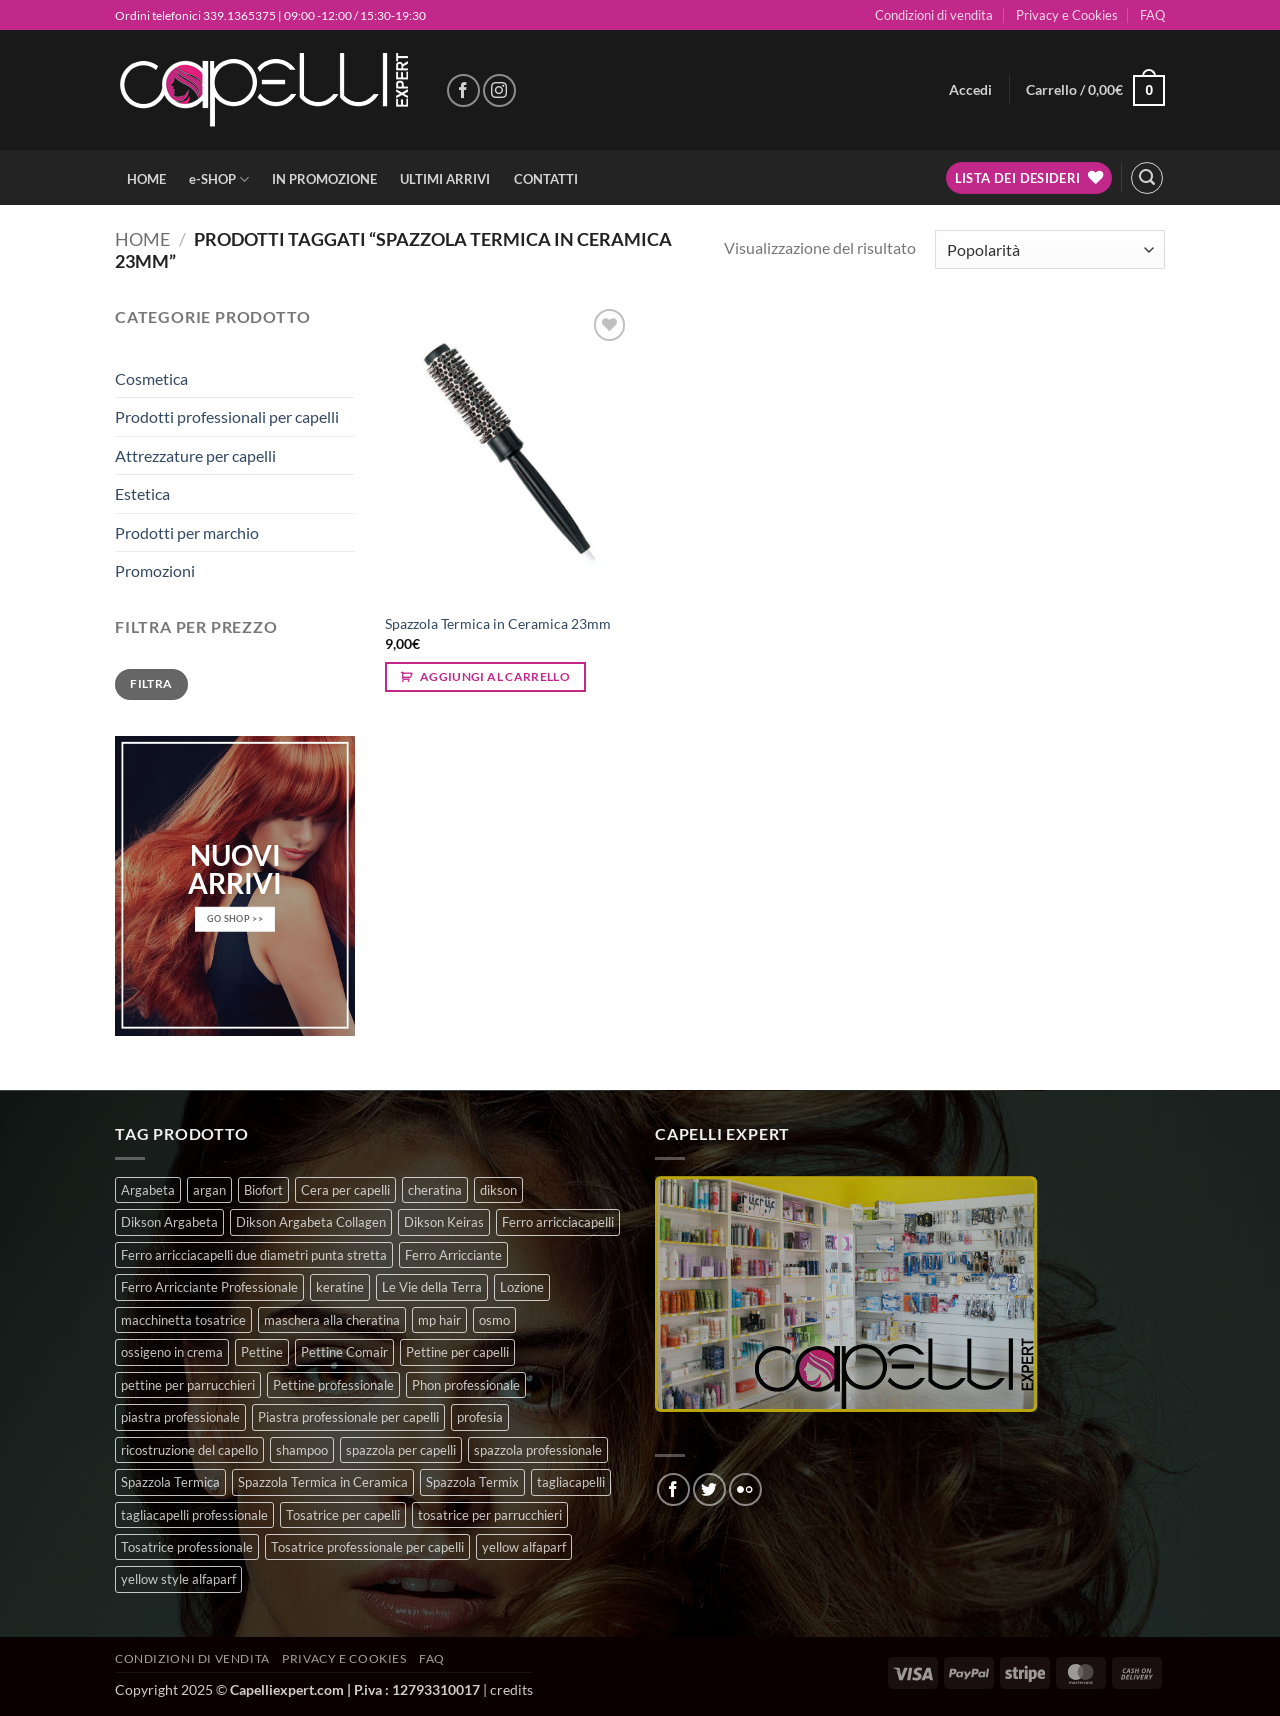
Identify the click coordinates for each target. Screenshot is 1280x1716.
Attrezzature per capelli (195, 455)
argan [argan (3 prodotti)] (209, 1190)
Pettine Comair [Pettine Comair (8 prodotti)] (344, 1352)
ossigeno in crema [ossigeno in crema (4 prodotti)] (172, 1352)
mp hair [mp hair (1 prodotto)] (439, 1320)
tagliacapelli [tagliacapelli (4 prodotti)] (571, 1482)
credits (511, 1689)
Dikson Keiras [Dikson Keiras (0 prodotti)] (444, 1222)
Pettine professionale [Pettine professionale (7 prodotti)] (333, 1385)
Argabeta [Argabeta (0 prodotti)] (148, 1190)
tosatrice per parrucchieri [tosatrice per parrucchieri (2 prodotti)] (490, 1515)
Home (142, 239)
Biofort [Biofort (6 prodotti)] (263, 1190)
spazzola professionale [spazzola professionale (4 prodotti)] (538, 1450)
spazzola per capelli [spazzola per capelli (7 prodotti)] (401, 1450)
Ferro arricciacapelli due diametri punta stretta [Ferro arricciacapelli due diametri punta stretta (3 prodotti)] (254, 1255)
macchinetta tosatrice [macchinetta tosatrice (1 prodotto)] (183, 1320)
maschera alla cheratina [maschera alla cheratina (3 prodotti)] (332, 1320)
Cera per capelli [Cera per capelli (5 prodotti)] (345, 1190)
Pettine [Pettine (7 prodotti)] (262, 1352)
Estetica (142, 493)
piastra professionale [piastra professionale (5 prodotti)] (180, 1417)
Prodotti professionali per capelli (227, 416)
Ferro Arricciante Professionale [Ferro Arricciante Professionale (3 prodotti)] (209, 1287)
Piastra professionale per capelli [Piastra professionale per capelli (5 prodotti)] (348, 1417)
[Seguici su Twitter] (709, 1489)
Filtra (151, 683)
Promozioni (155, 570)
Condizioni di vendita (934, 15)
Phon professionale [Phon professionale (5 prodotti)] (466, 1385)
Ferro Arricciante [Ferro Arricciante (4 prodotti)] (453, 1255)
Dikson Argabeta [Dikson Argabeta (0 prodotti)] (169, 1222)
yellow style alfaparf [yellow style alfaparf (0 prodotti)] (178, 1579)
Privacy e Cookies (1067, 15)
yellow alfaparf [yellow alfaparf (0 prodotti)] (524, 1547)
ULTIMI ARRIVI (445, 179)
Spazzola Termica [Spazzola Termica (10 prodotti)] (170, 1482)
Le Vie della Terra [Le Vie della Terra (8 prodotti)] (432, 1287)
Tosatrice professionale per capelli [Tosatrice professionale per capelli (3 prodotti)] (367, 1547)
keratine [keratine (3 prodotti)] (340, 1287)
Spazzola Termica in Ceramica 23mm (498, 623)
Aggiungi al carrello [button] (495, 676)
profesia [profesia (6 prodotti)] (480, 1417)
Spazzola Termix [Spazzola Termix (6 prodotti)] (472, 1482)
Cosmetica (151, 378)
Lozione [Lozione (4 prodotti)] (522, 1287)
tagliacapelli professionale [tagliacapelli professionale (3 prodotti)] (194, 1515)
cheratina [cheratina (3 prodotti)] (435, 1190)
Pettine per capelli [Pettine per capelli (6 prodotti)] (457, 1352)
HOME (146, 179)
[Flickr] (745, 1489)
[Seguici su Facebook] (463, 90)
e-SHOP (219, 179)
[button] (970, 90)
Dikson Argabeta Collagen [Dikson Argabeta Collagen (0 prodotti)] (311, 1222)
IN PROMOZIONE (324, 179)
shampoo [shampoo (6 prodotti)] (302, 1450)
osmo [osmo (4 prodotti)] (494, 1320)
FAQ (1152, 15)
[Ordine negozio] (1050, 249)
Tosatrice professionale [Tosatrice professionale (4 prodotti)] (187, 1547)
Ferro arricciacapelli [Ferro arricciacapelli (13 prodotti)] (558, 1222)
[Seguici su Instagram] (499, 90)
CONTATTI (546, 179)
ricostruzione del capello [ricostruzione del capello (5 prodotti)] (189, 1450)
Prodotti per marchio (187, 532)
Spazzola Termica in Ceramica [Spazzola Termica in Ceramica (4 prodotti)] (323, 1482)
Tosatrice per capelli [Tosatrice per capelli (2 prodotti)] (343, 1515)
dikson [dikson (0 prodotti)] (498, 1190)
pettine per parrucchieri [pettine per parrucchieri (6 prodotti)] (188, 1385)
